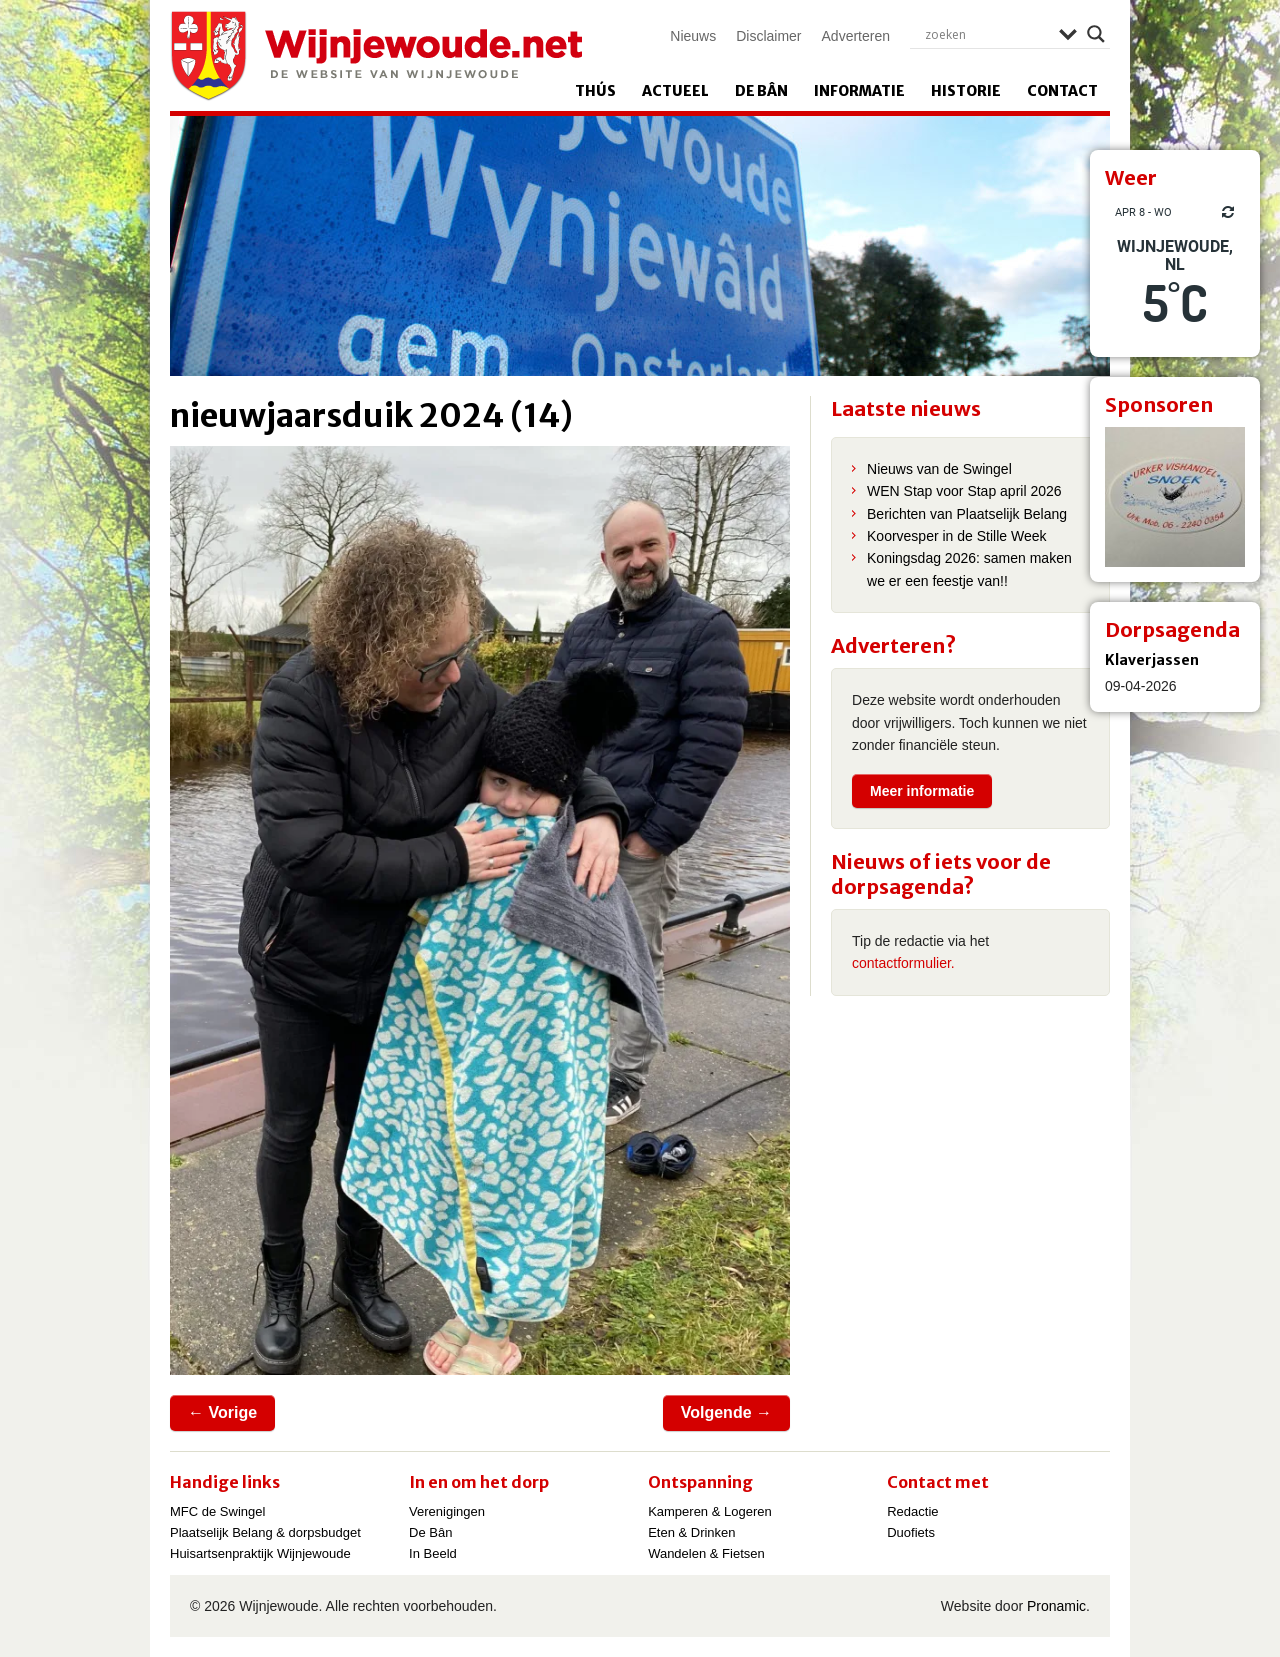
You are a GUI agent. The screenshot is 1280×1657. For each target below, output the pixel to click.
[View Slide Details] (1175, 497)
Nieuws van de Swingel (939, 469)
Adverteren (856, 36)
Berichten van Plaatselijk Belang (967, 514)
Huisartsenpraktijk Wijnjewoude (260, 1553)
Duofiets (911, 1532)
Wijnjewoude (376, 56)
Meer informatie (922, 791)
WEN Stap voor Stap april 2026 (964, 491)
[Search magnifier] (1096, 34)
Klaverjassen (1152, 660)
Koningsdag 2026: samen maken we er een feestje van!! (969, 569)
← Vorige (222, 1412)
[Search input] (987, 34)
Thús (595, 91)
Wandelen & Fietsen (706, 1553)
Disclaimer (768, 36)
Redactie (912, 1511)
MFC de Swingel (217, 1511)
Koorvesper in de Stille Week (957, 536)
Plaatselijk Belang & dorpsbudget (265, 1532)
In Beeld (433, 1553)
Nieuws (693, 36)
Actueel (675, 91)
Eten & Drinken (691, 1532)
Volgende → (726, 1412)
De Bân (761, 91)
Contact (1062, 91)
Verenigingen (447, 1511)
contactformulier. (903, 963)
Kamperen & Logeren (710, 1511)
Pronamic (1056, 1606)
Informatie (859, 91)
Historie (966, 91)
